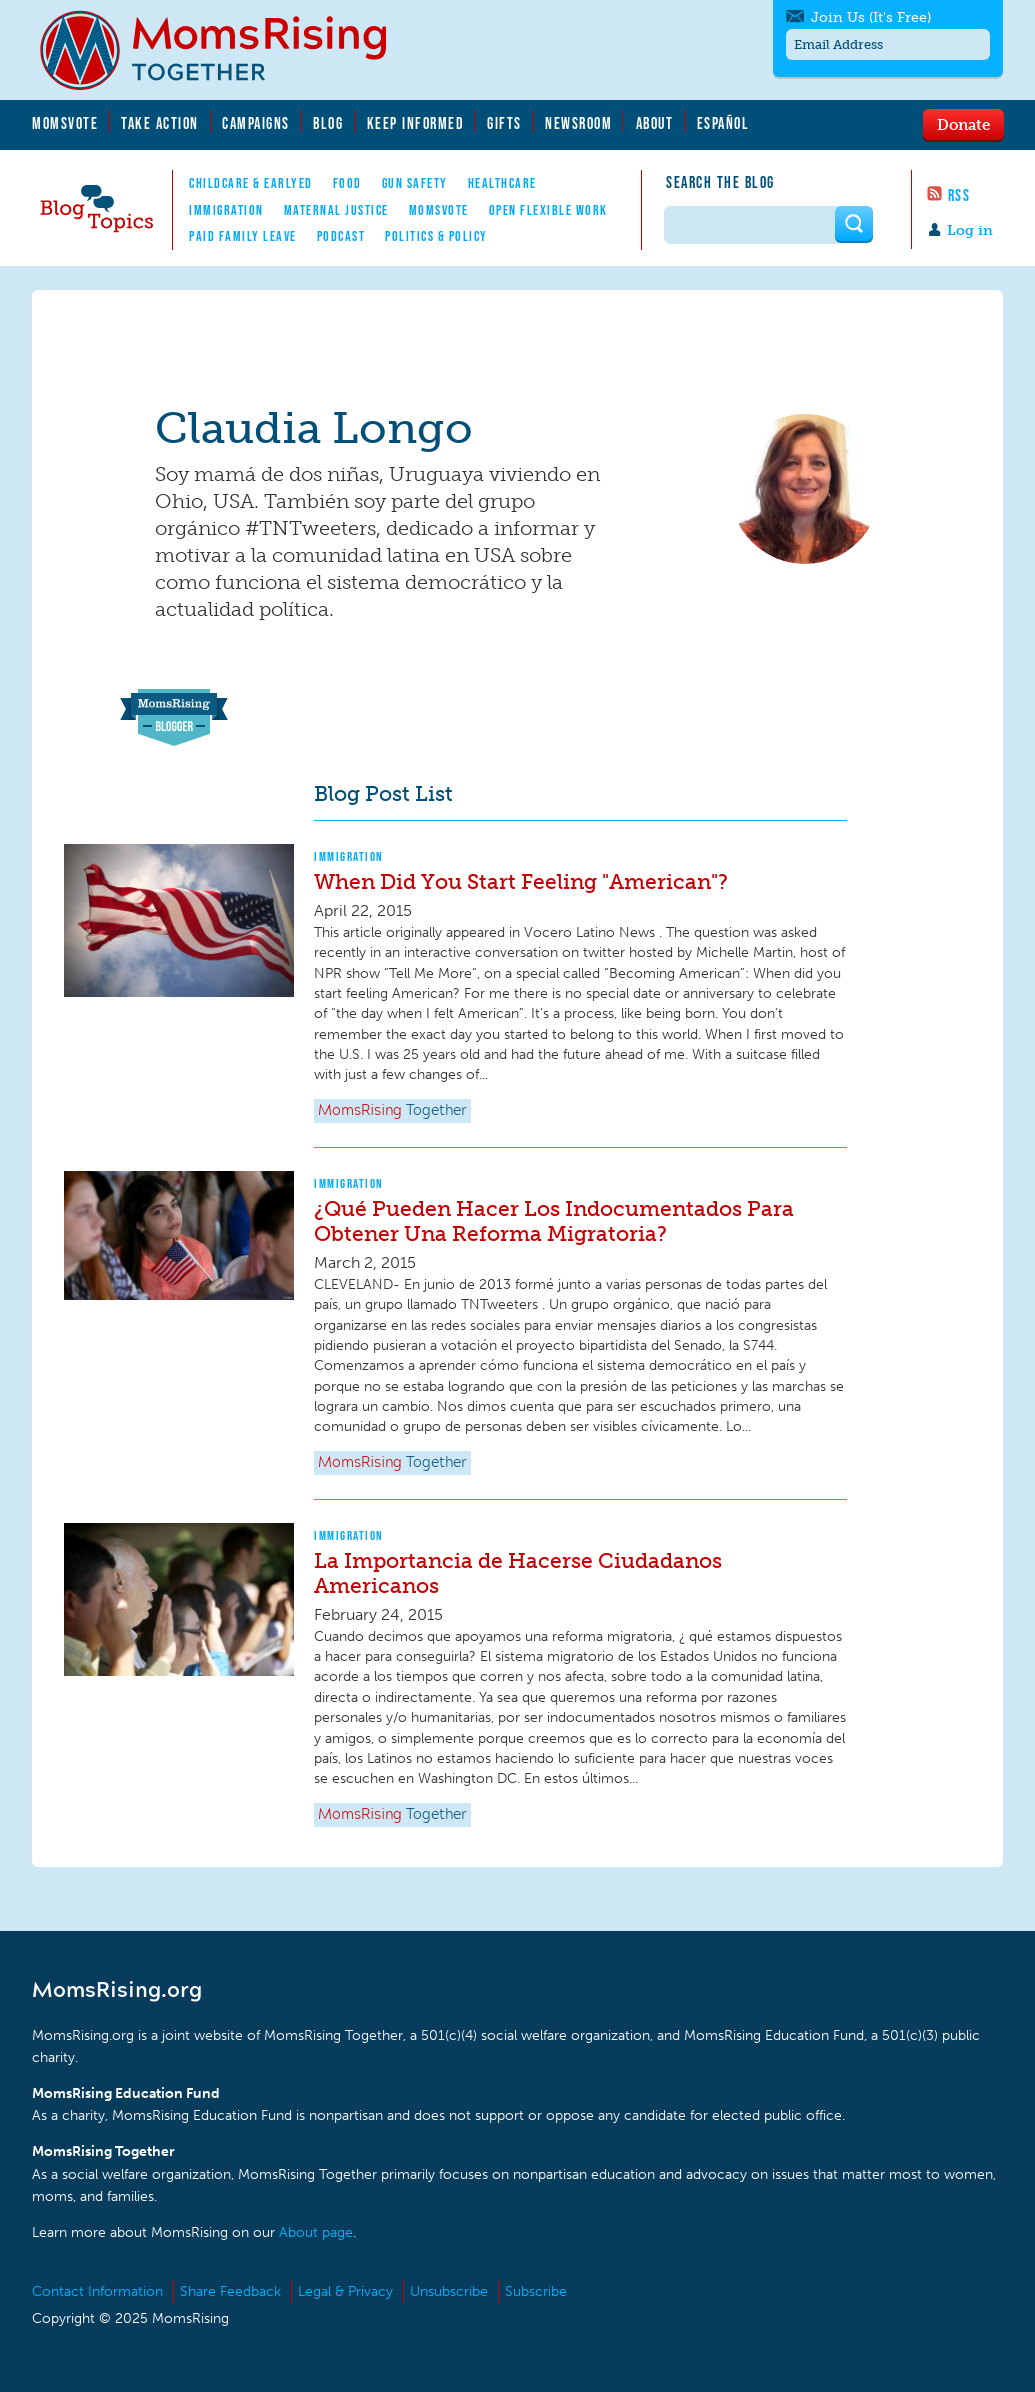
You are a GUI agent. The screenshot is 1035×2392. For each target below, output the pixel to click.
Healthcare (502, 183)
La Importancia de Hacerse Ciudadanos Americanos (518, 1573)
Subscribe (536, 2291)
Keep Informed (416, 123)
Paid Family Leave (243, 236)
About (655, 123)
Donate (963, 124)
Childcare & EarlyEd (251, 183)
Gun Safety (415, 183)
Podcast (341, 236)
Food (347, 183)
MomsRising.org (227, 50)
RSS (959, 195)
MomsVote (65, 123)
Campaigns (256, 123)
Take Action (160, 123)
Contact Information (97, 2291)
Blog (328, 123)
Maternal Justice (336, 210)
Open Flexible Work (548, 210)
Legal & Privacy (345, 2291)
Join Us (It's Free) (871, 17)
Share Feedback (230, 2291)
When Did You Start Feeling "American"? (521, 881)
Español (723, 123)
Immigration (226, 210)
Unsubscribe (449, 2291)
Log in (970, 230)
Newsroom (578, 123)
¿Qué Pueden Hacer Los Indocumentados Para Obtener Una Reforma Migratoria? (554, 1221)
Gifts (504, 123)
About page (316, 2232)
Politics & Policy (436, 236)
